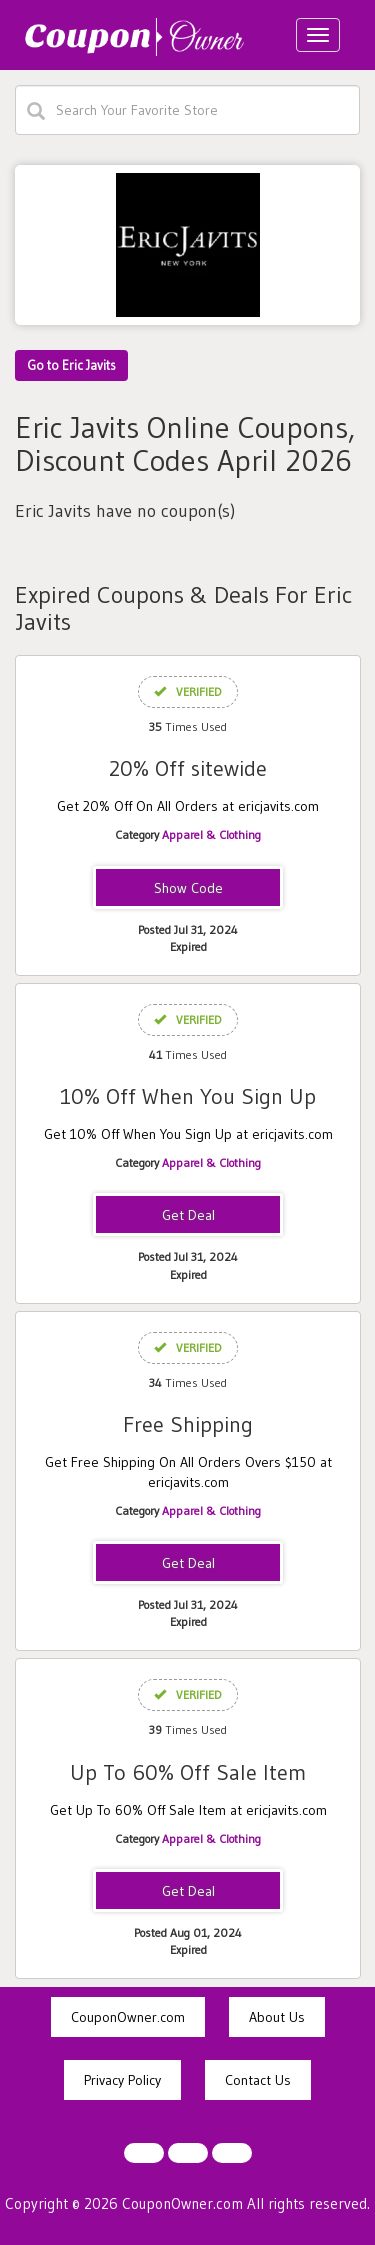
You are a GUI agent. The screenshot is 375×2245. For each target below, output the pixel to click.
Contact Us (258, 2080)
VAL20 (188, 889)
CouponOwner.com (128, 2017)
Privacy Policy (122, 2080)
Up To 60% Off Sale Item (188, 1772)
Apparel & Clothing (211, 834)
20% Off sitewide (188, 768)
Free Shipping (188, 1424)
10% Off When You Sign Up (188, 1096)
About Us (277, 2017)
